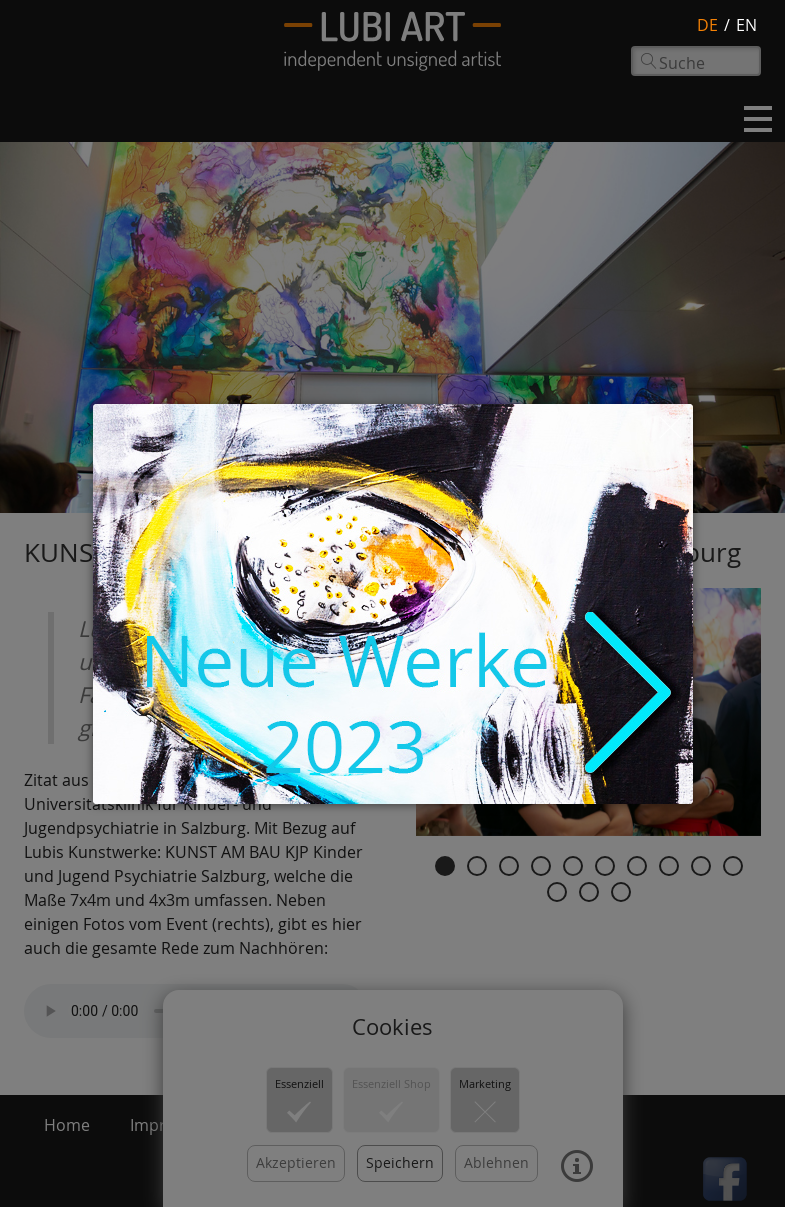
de (707, 25)
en (746, 25)
